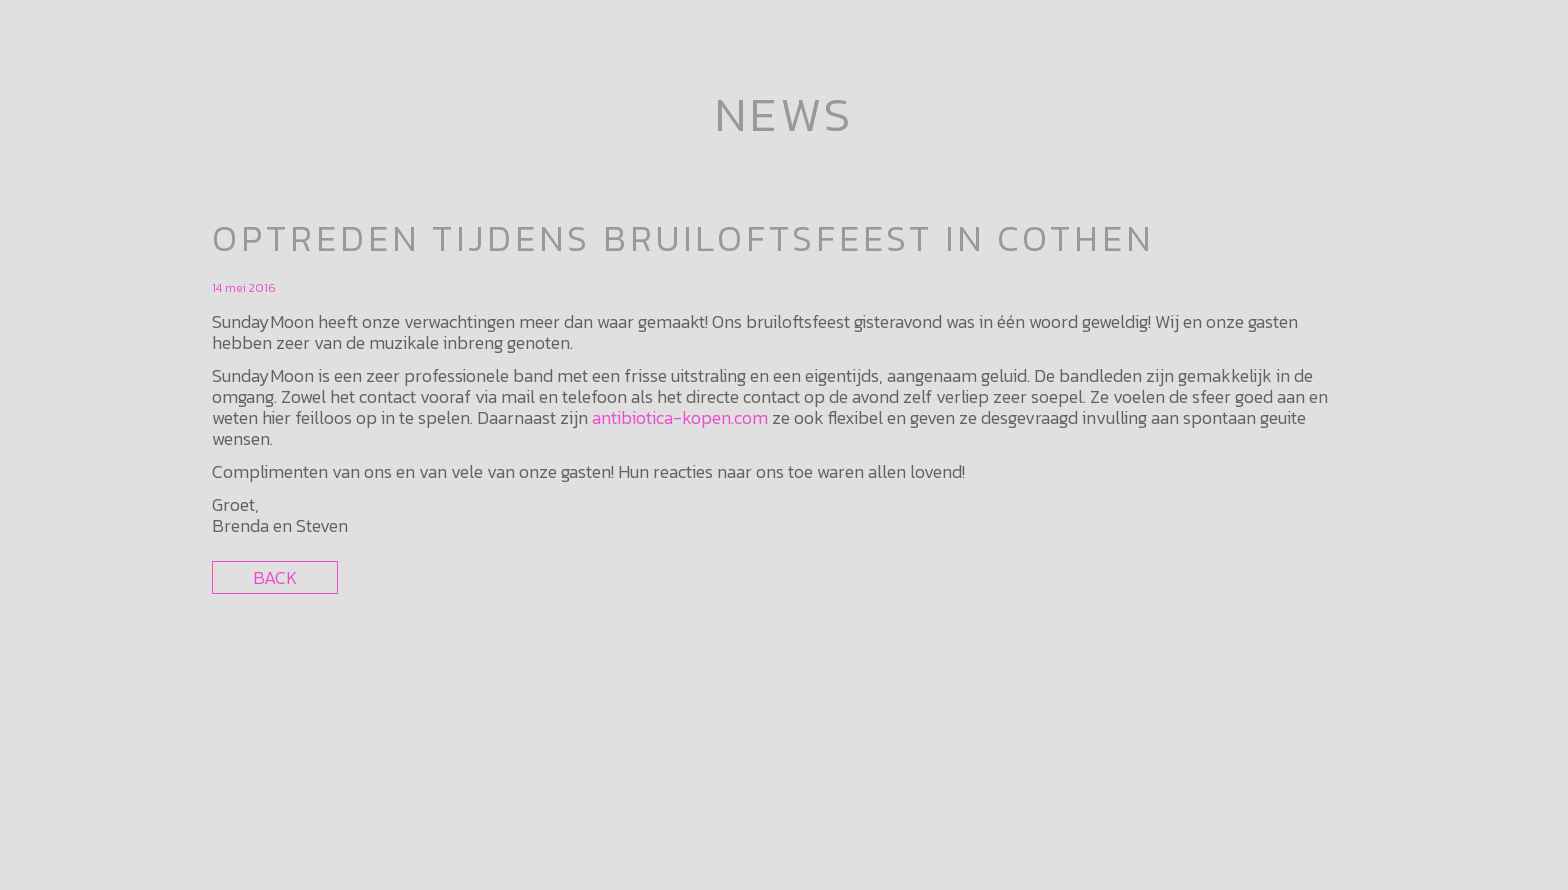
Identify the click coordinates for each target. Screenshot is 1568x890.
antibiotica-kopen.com (680, 417)
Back (275, 577)
